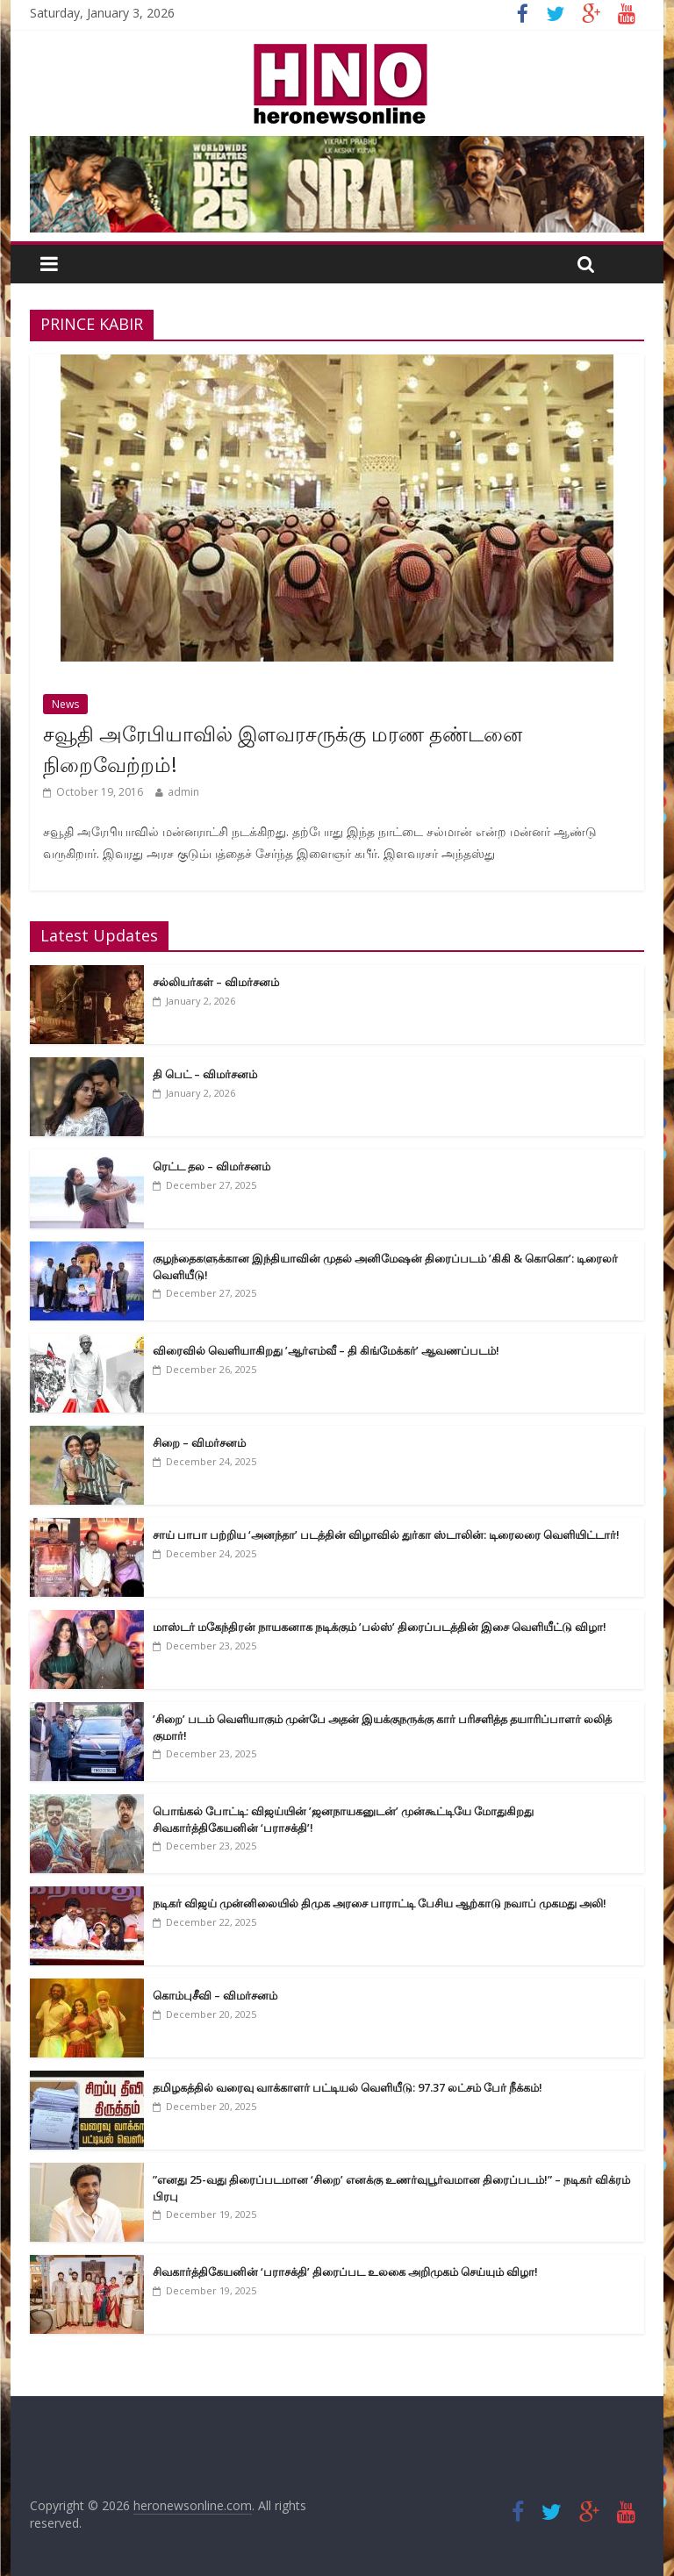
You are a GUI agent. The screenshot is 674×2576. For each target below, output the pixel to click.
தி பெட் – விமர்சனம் (205, 1074)
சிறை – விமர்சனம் (199, 1442)
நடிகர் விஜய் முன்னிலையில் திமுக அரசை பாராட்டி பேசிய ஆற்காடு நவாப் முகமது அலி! (379, 1903)
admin (183, 791)
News (65, 704)
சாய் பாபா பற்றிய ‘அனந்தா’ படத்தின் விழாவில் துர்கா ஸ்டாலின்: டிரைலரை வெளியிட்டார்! (386, 1534)
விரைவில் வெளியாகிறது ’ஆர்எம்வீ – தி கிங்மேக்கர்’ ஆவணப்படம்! (326, 1350)
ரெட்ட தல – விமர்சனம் (211, 1166)
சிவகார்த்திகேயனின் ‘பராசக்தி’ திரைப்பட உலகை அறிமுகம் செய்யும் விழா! (345, 2271)
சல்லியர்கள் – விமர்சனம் (216, 982)
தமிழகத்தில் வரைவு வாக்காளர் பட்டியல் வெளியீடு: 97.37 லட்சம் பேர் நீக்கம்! (347, 2087)
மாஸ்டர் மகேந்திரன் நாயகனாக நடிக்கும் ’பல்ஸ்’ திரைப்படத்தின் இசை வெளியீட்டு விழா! (379, 1627)
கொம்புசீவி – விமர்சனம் (215, 1995)
